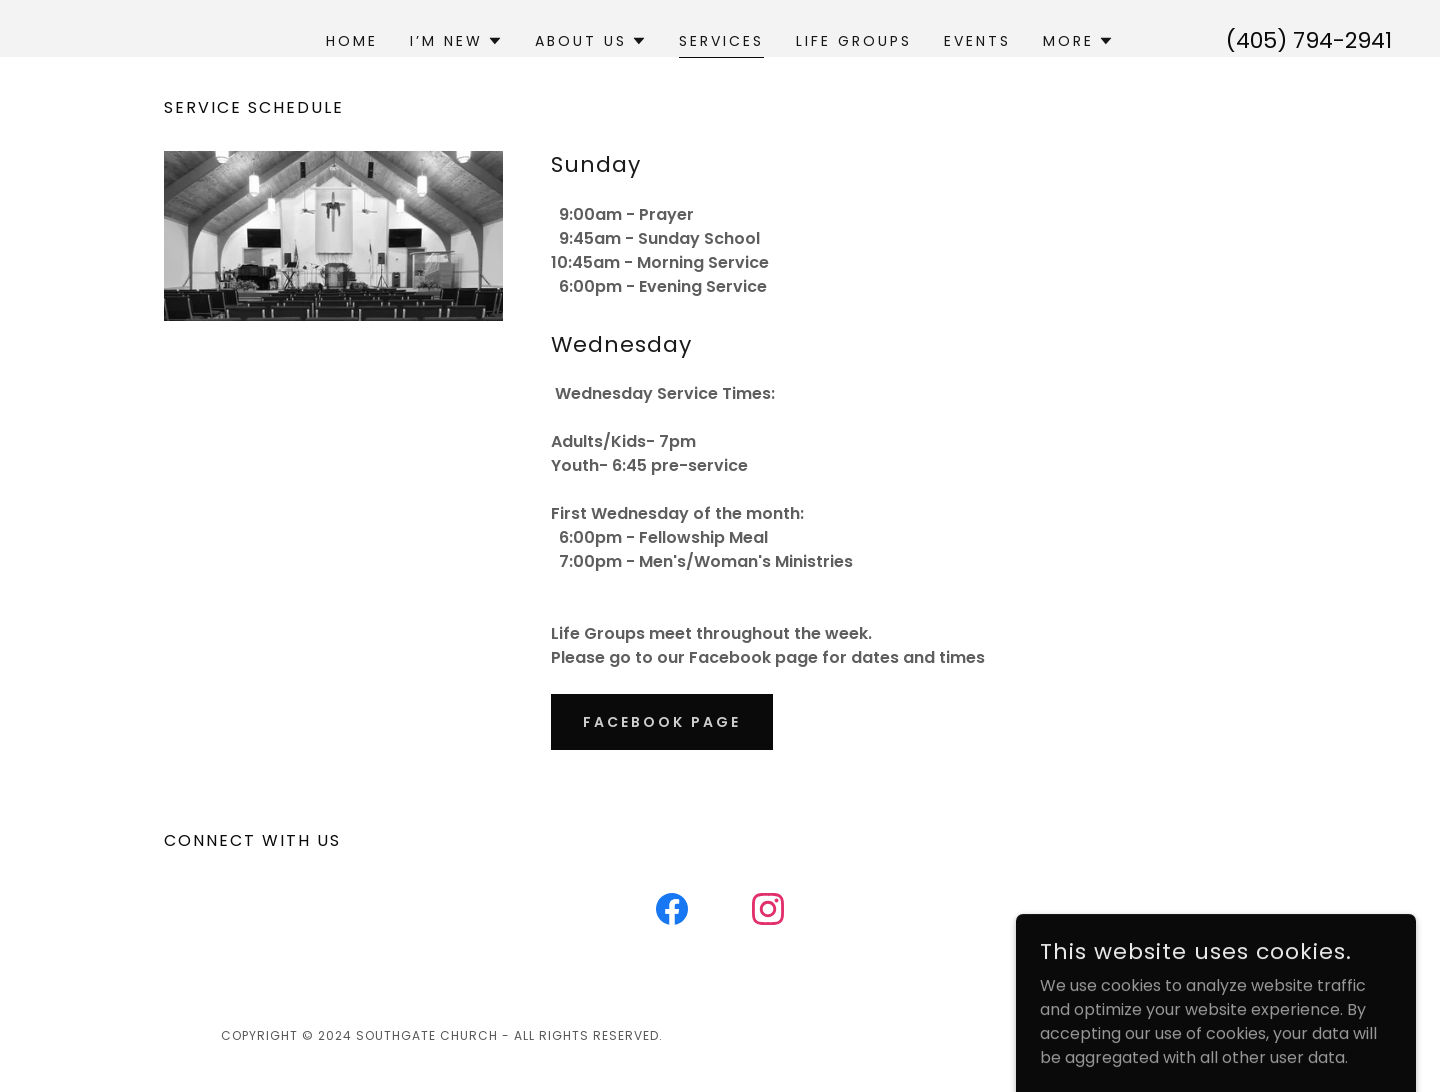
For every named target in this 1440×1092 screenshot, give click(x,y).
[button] (456, 41)
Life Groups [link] (854, 41)
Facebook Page (662, 722)
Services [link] (721, 41)
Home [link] (352, 41)
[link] (672, 913)
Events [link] (977, 41)
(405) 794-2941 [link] (1309, 40)
